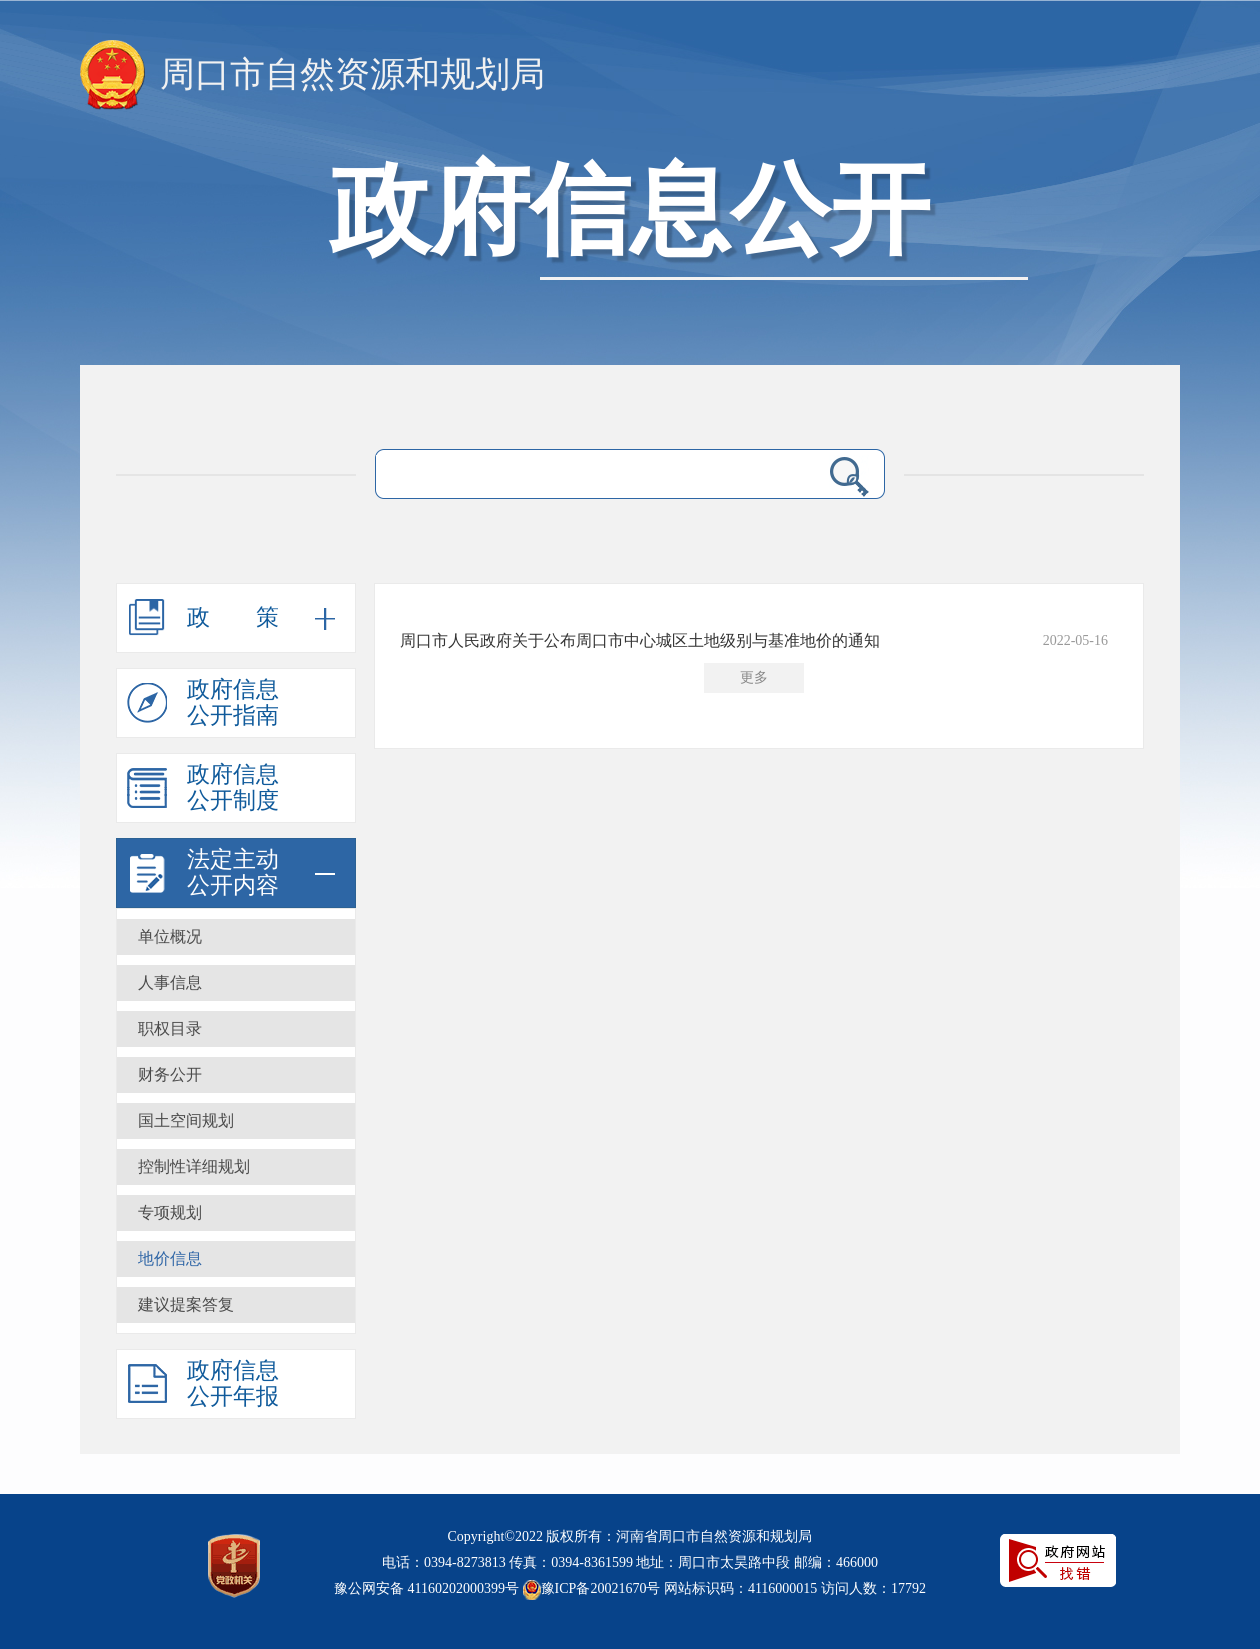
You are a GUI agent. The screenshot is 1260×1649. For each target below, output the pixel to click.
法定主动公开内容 (233, 872)
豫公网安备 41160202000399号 (426, 1588)
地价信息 (170, 1258)
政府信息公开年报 (233, 1383)
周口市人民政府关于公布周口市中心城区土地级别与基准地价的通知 (640, 640)
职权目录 (170, 1028)
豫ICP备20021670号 (601, 1588)
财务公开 (170, 1074)
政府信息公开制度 (233, 787)
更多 (754, 677)
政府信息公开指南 (233, 702)
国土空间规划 (186, 1120)
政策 (256, 617)
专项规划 (170, 1212)
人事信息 (170, 982)
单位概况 (170, 936)
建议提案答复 (186, 1304)
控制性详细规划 (194, 1166)
